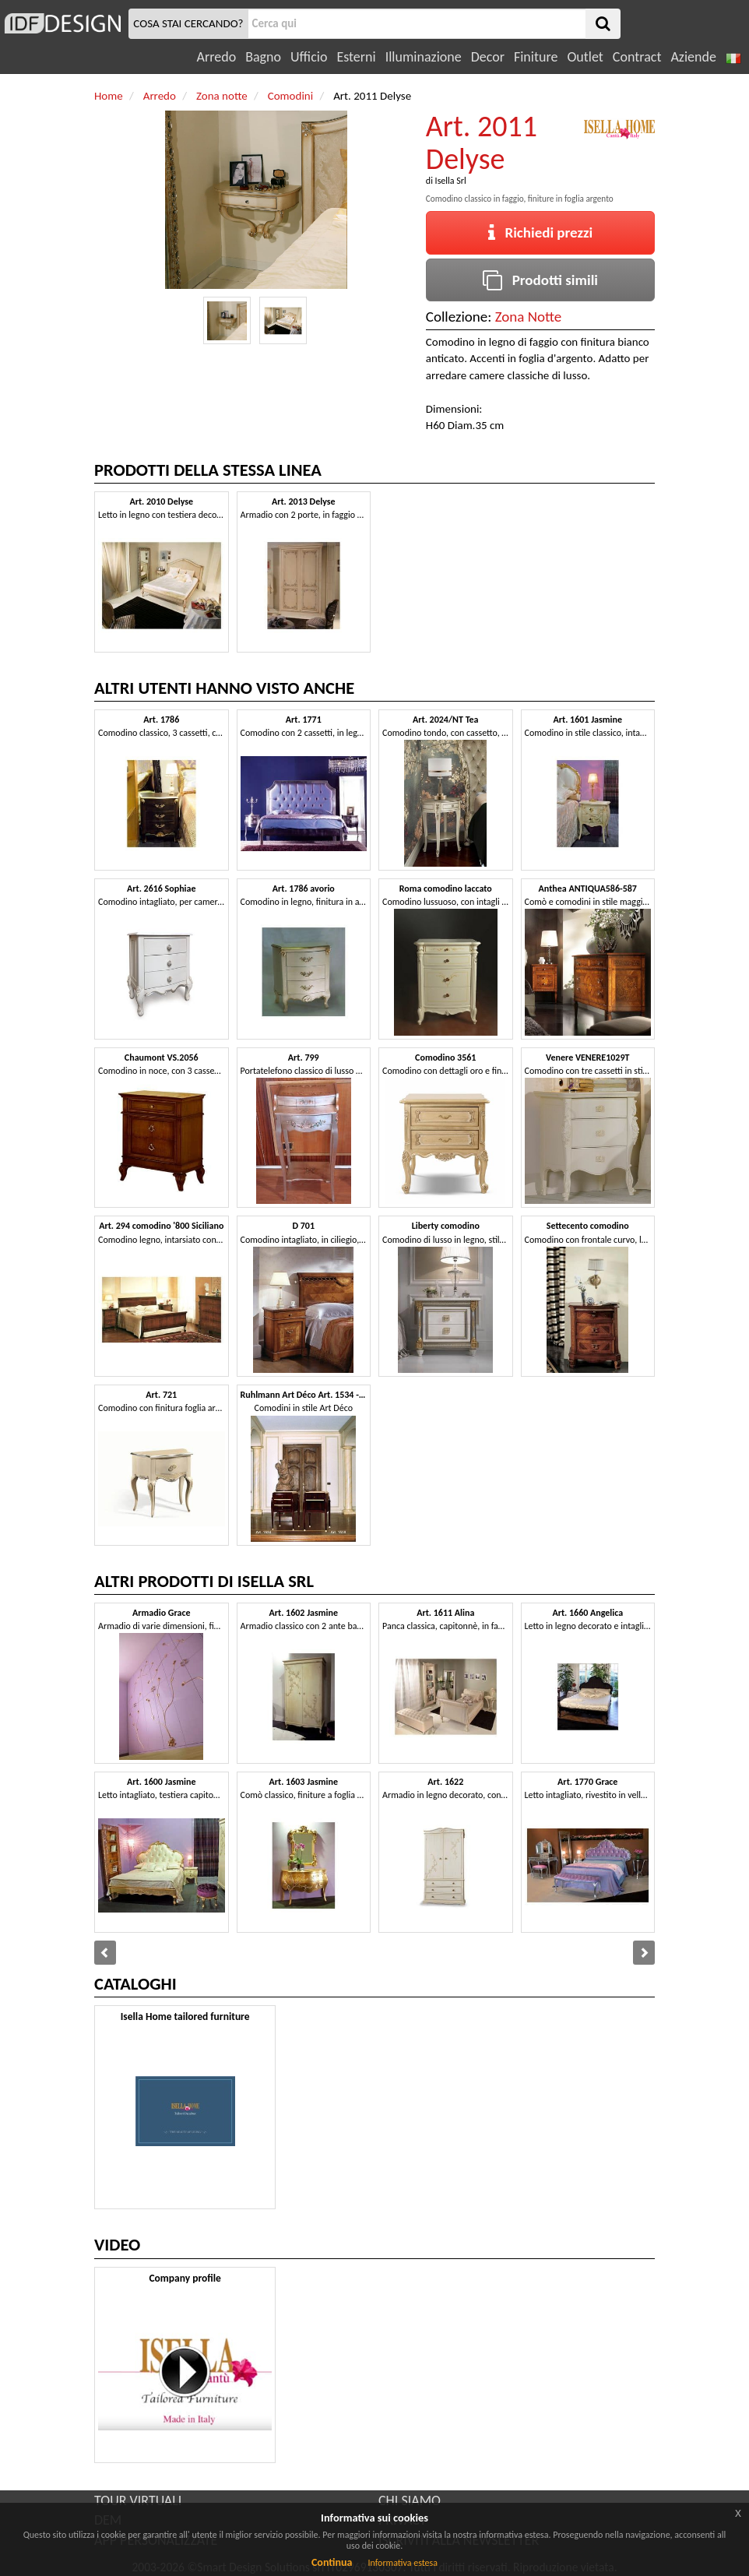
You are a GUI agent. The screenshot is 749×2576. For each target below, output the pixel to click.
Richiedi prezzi (540, 232)
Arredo (217, 56)
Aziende (693, 56)
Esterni (355, 56)
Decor (488, 56)
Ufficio (308, 56)
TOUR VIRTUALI (137, 2500)
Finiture (535, 56)
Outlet (585, 56)
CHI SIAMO (409, 2500)
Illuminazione (423, 56)
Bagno (263, 56)
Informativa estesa (402, 2562)
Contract (637, 56)
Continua (331, 2562)
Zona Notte (528, 317)
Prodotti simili (540, 280)
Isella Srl (450, 180)
